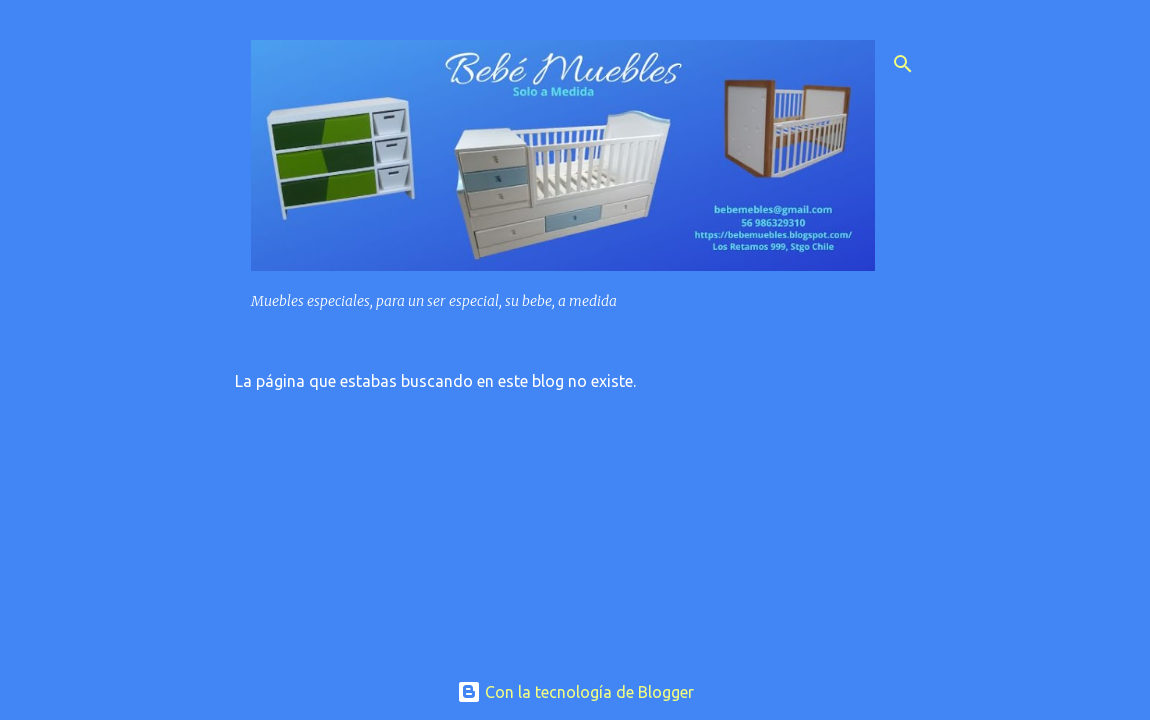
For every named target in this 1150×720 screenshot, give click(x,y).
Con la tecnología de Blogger (575, 692)
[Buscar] (903, 64)
